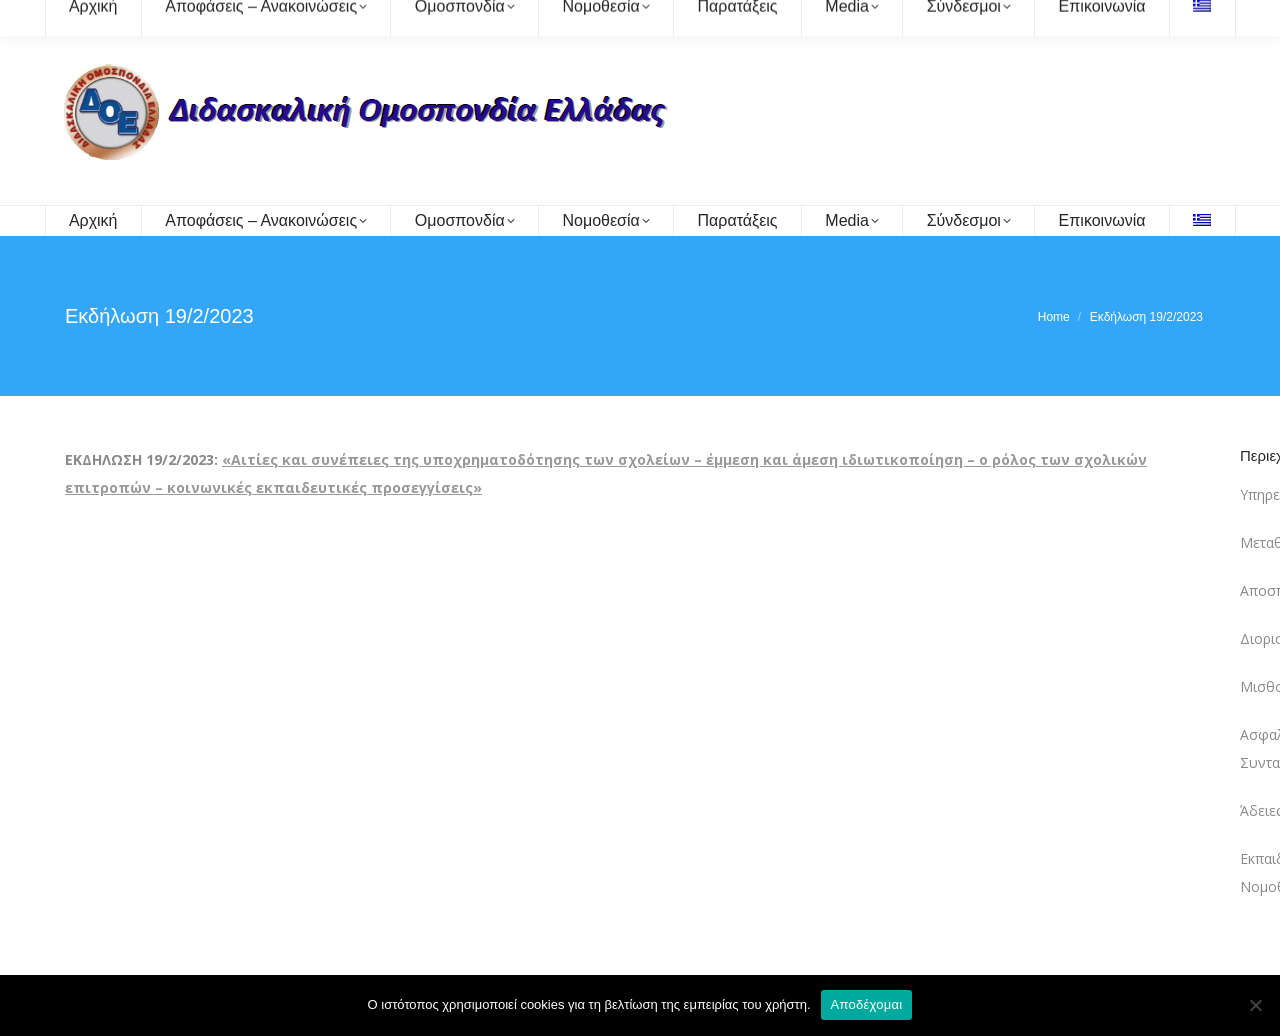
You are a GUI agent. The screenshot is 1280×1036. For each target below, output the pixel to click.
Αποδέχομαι (867, 1004)
